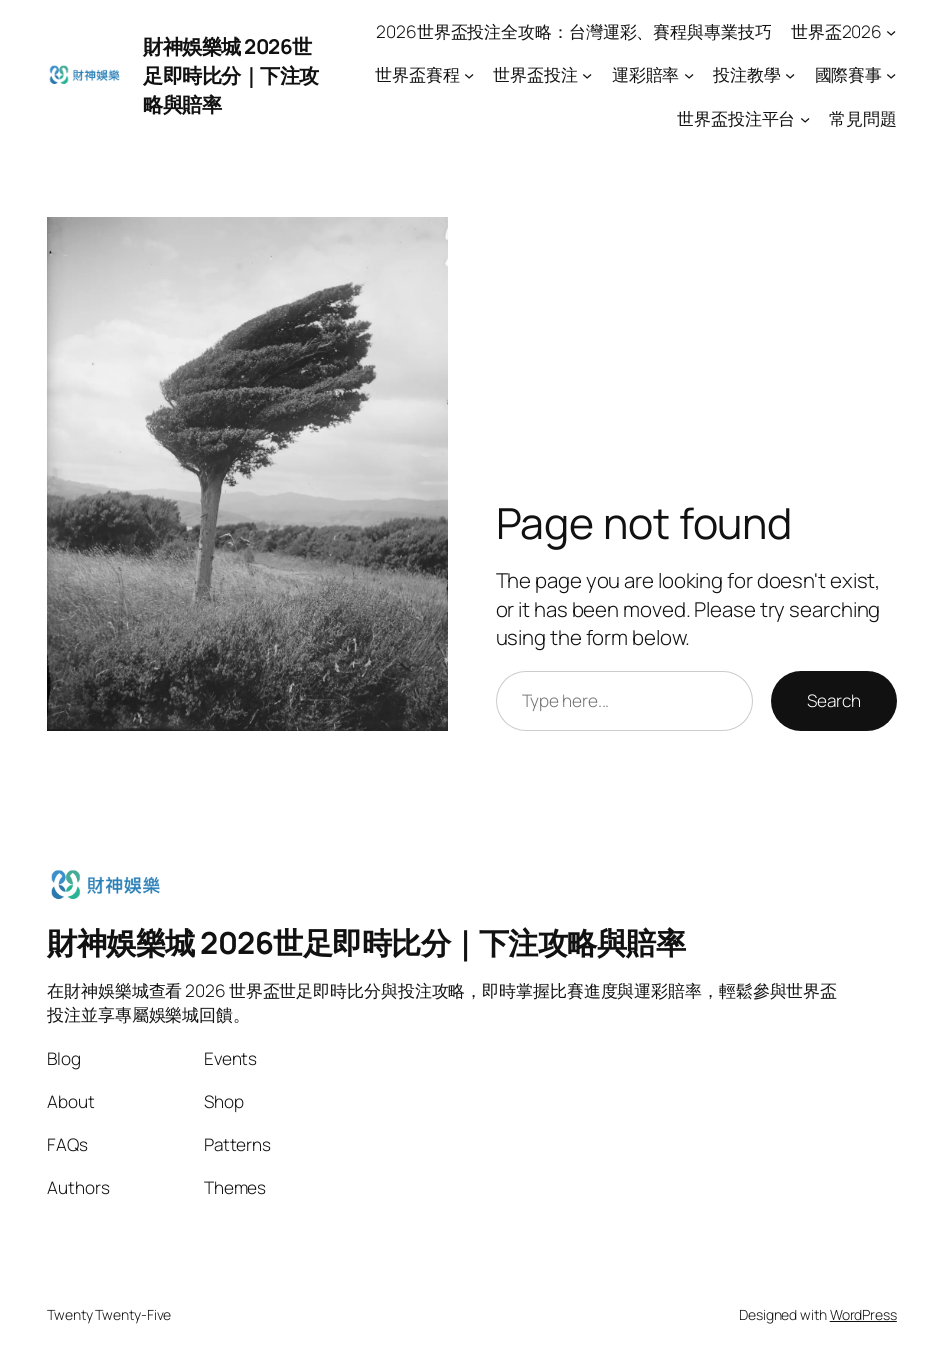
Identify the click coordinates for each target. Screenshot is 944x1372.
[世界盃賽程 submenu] (469, 75)
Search (833, 700)
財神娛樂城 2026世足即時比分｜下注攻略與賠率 (231, 74)
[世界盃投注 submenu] (587, 75)
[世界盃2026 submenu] (891, 32)
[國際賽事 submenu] (891, 75)
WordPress (863, 1314)
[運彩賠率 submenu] (689, 75)
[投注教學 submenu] (790, 75)
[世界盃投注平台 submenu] (805, 118)
